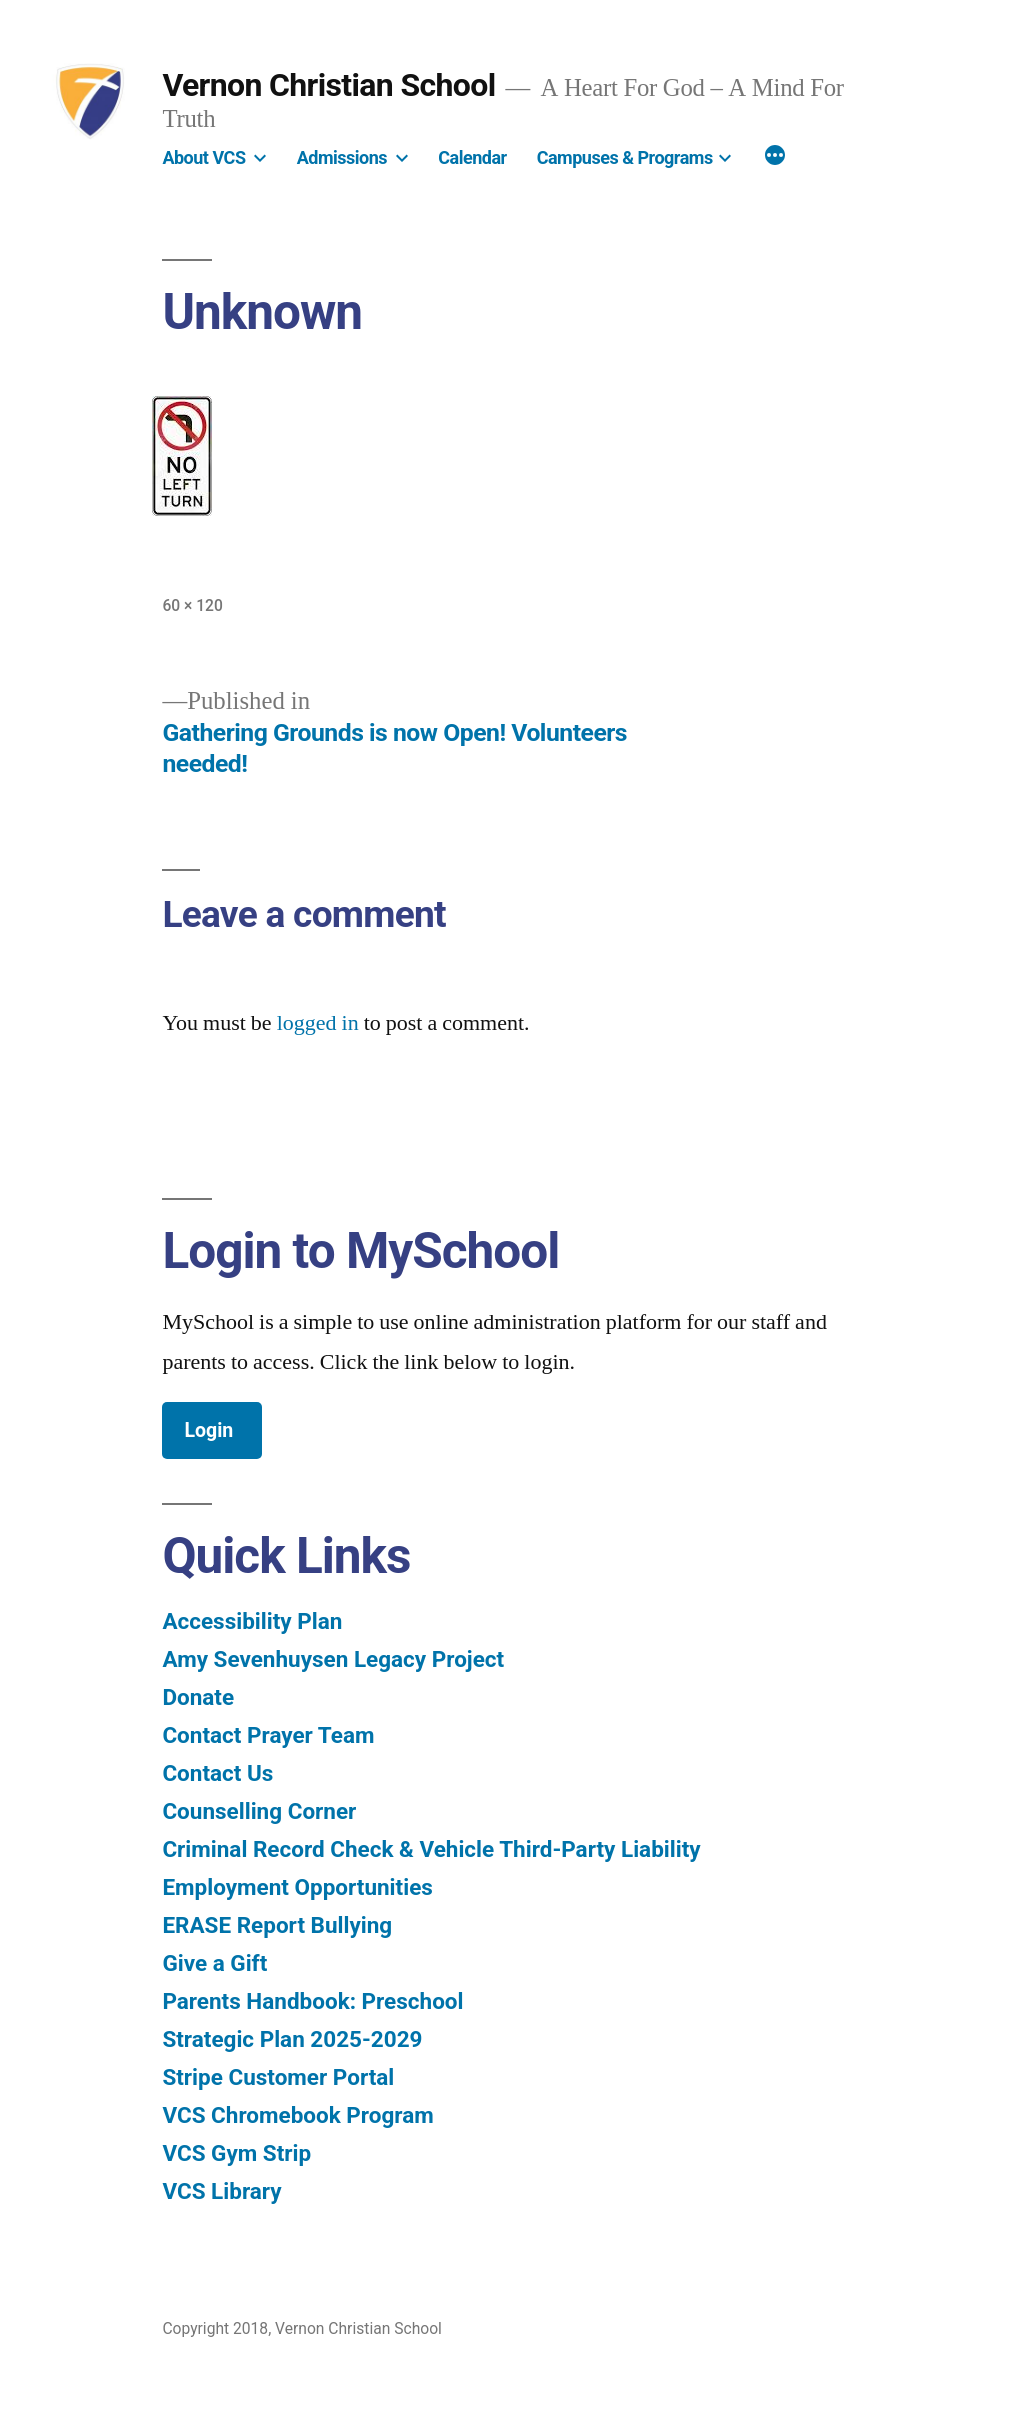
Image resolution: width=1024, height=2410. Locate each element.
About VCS (203, 157)
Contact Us (217, 1773)
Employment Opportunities (297, 1887)
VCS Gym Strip (236, 2153)
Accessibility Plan (252, 1621)
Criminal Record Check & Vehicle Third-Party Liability (431, 1849)
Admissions (342, 157)
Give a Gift (214, 1963)
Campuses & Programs (625, 157)
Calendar (472, 157)
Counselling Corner (259, 1811)
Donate (198, 1697)
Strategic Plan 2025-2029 (292, 2039)
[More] (775, 158)
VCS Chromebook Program (297, 2115)
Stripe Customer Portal (278, 2077)
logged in (318, 1023)
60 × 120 (192, 605)
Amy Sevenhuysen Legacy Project (333, 1659)
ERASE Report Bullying (277, 1925)
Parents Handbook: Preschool (312, 2001)
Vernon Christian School (328, 85)
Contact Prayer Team (268, 1735)
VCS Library (221, 2191)
